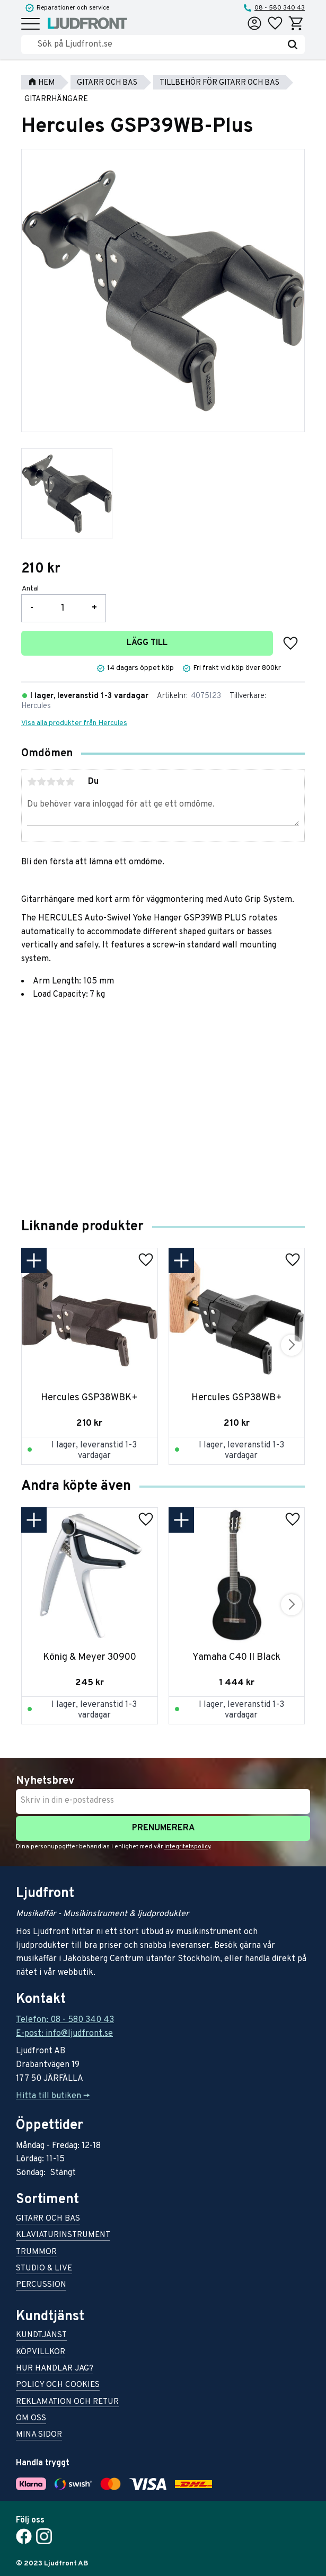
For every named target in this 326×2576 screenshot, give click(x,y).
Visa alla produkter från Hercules (74, 723)
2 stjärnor (41, 781)
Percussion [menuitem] (41, 2285)
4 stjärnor (60, 781)
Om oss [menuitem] (31, 2418)
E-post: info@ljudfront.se (64, 2033)
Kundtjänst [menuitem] (41, 2335)
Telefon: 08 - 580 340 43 (65, 2020)
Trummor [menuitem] (36, 2252)
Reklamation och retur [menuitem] (67, 2402)
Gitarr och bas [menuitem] (48, 2219)
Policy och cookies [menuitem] (58, 2385)
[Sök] (292, 44)
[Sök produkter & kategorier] (158, 44)
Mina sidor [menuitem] (39, 2435)
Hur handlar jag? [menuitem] (54, 2369)
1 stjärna (32, 781)
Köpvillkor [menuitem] (40, 2352)
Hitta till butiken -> (53, 2096)
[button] (30, 24)
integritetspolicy (187, 1846)
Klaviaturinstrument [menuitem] (63, 2235)
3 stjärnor (51, 781)
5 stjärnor (70, 781)
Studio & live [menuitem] (44, 2269)
